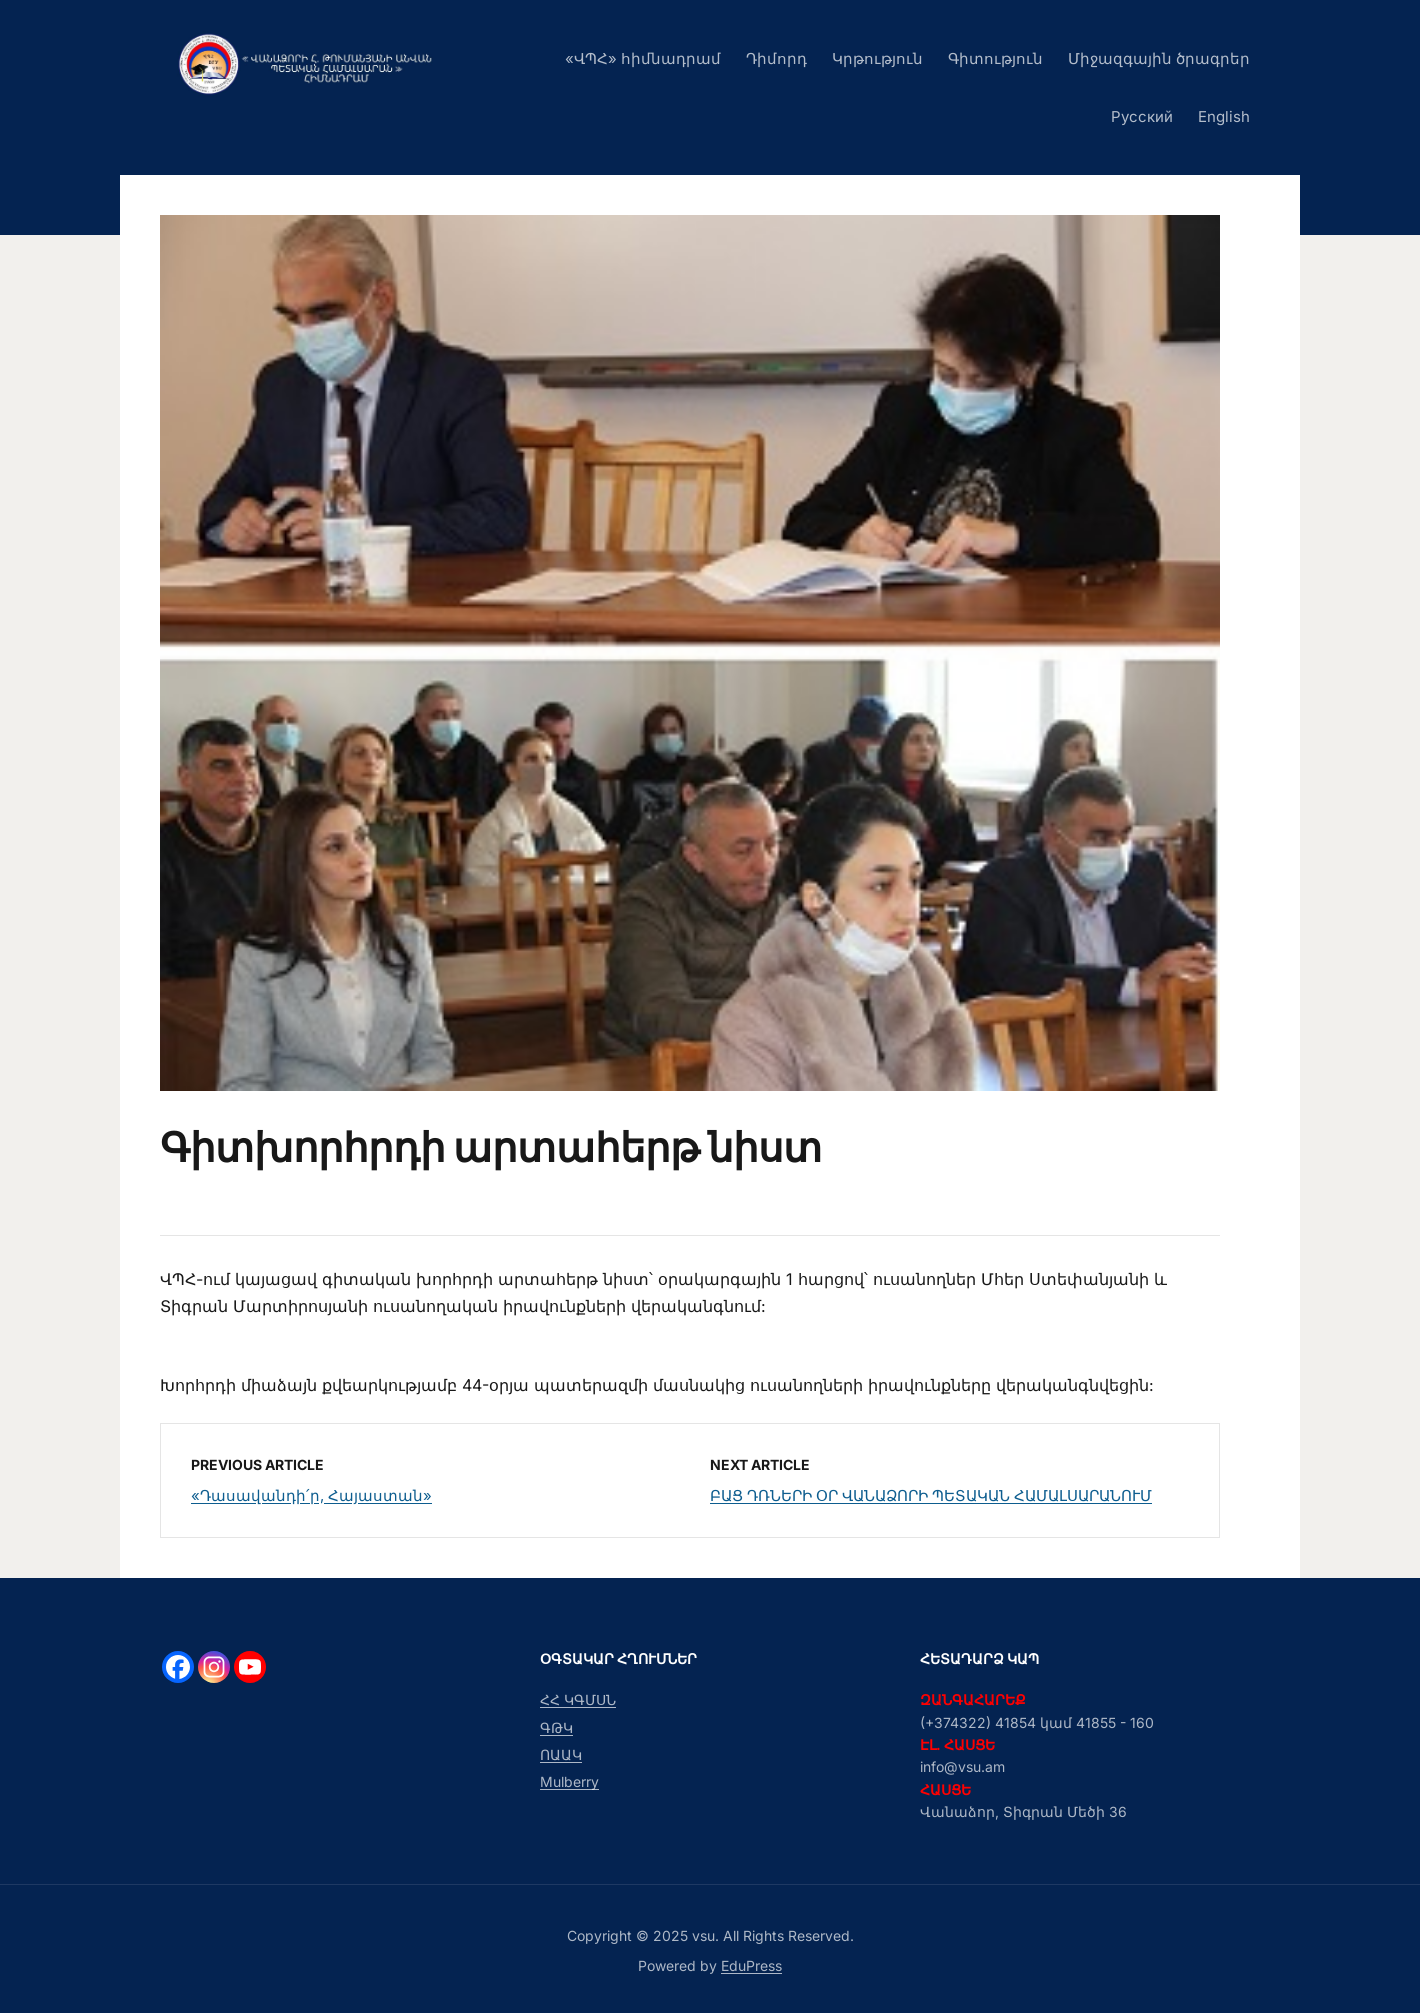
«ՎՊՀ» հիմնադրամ (643, 58)
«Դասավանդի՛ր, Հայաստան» (311, 1495)
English (1224, 116)
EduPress (751, 1965)
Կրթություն (877, 58)
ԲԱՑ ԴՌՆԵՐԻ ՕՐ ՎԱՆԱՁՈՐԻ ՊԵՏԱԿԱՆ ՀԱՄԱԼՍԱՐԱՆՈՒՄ (931, 1495)
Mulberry (569, 1781)
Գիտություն (995, 58)
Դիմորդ (776, 58)
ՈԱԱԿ (561, 1754)
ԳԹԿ (556, 1727)
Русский (1142, 116)
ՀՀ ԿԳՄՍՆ (578, 1699)
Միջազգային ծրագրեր (1159, 58)
